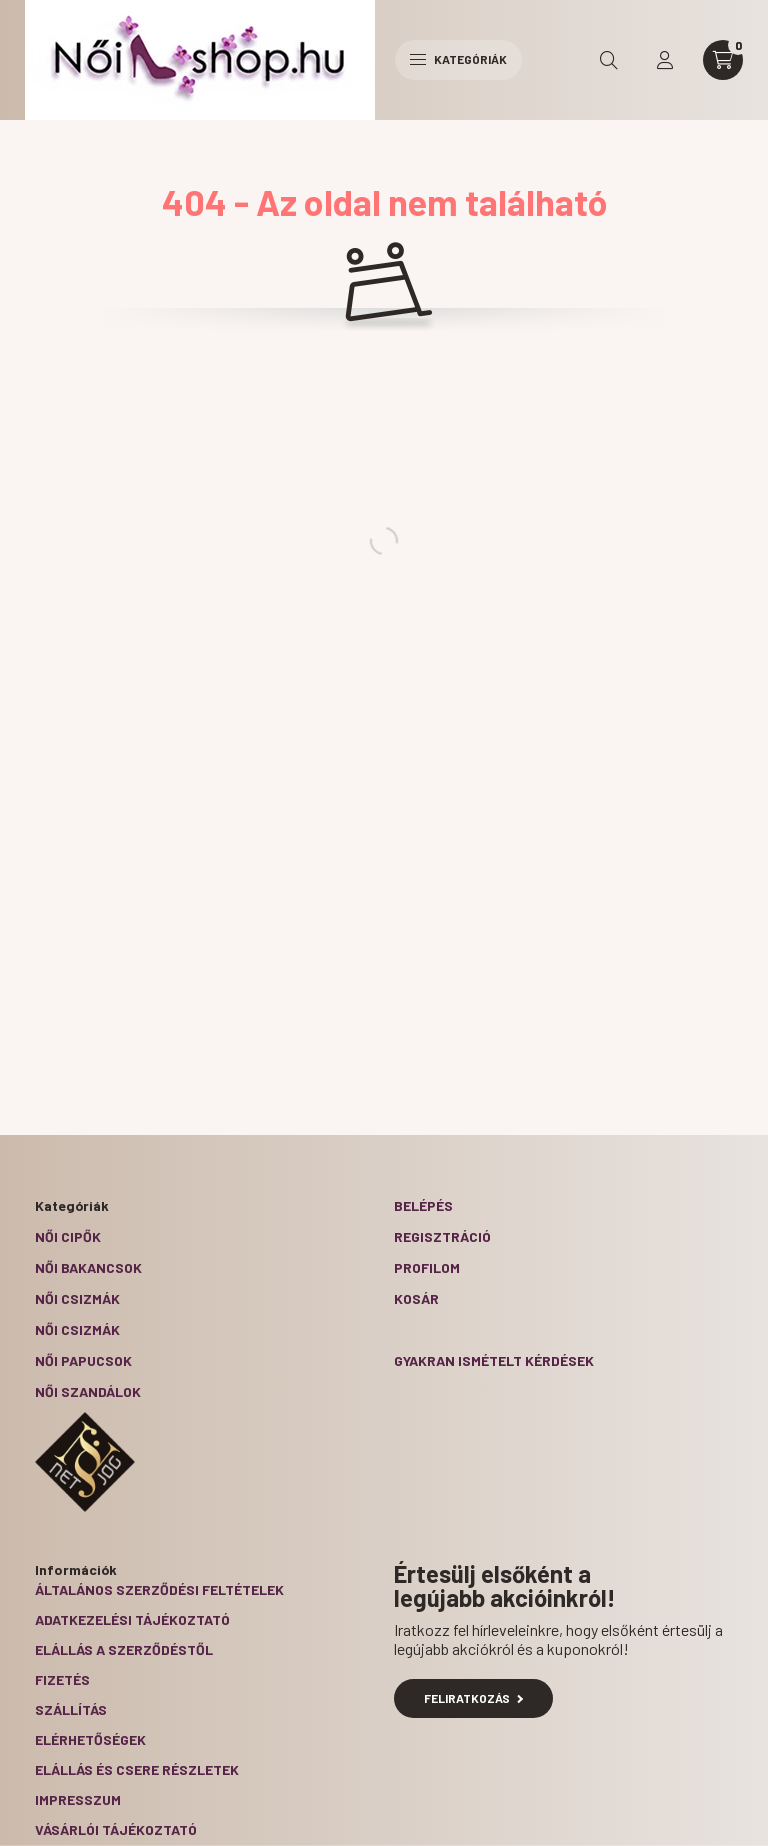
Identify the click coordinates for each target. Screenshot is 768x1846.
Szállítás (71, 1709)
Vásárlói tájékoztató (116, 1829)
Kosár (416, 1298)
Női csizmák (77, 1298)
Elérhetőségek (90, 1739)
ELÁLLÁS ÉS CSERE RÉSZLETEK (137, 1769)
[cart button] (723, 60)
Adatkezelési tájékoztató (132, 1619)
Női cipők (68, 1236)
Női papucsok (83, 1360)
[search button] (609, 60)
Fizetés (62, 1679)
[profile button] (665, 60)
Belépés (423, 1205)
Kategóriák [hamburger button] (458, 59)
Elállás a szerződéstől (124, 1649)
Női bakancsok (88, 1267)
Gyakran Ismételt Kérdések (494, 1360)
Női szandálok (88, 1391)
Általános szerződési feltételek (159, 1589)
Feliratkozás (473, 1698)
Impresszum (78, 1799)
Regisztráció (442, 1236)
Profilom (427, 1267)
